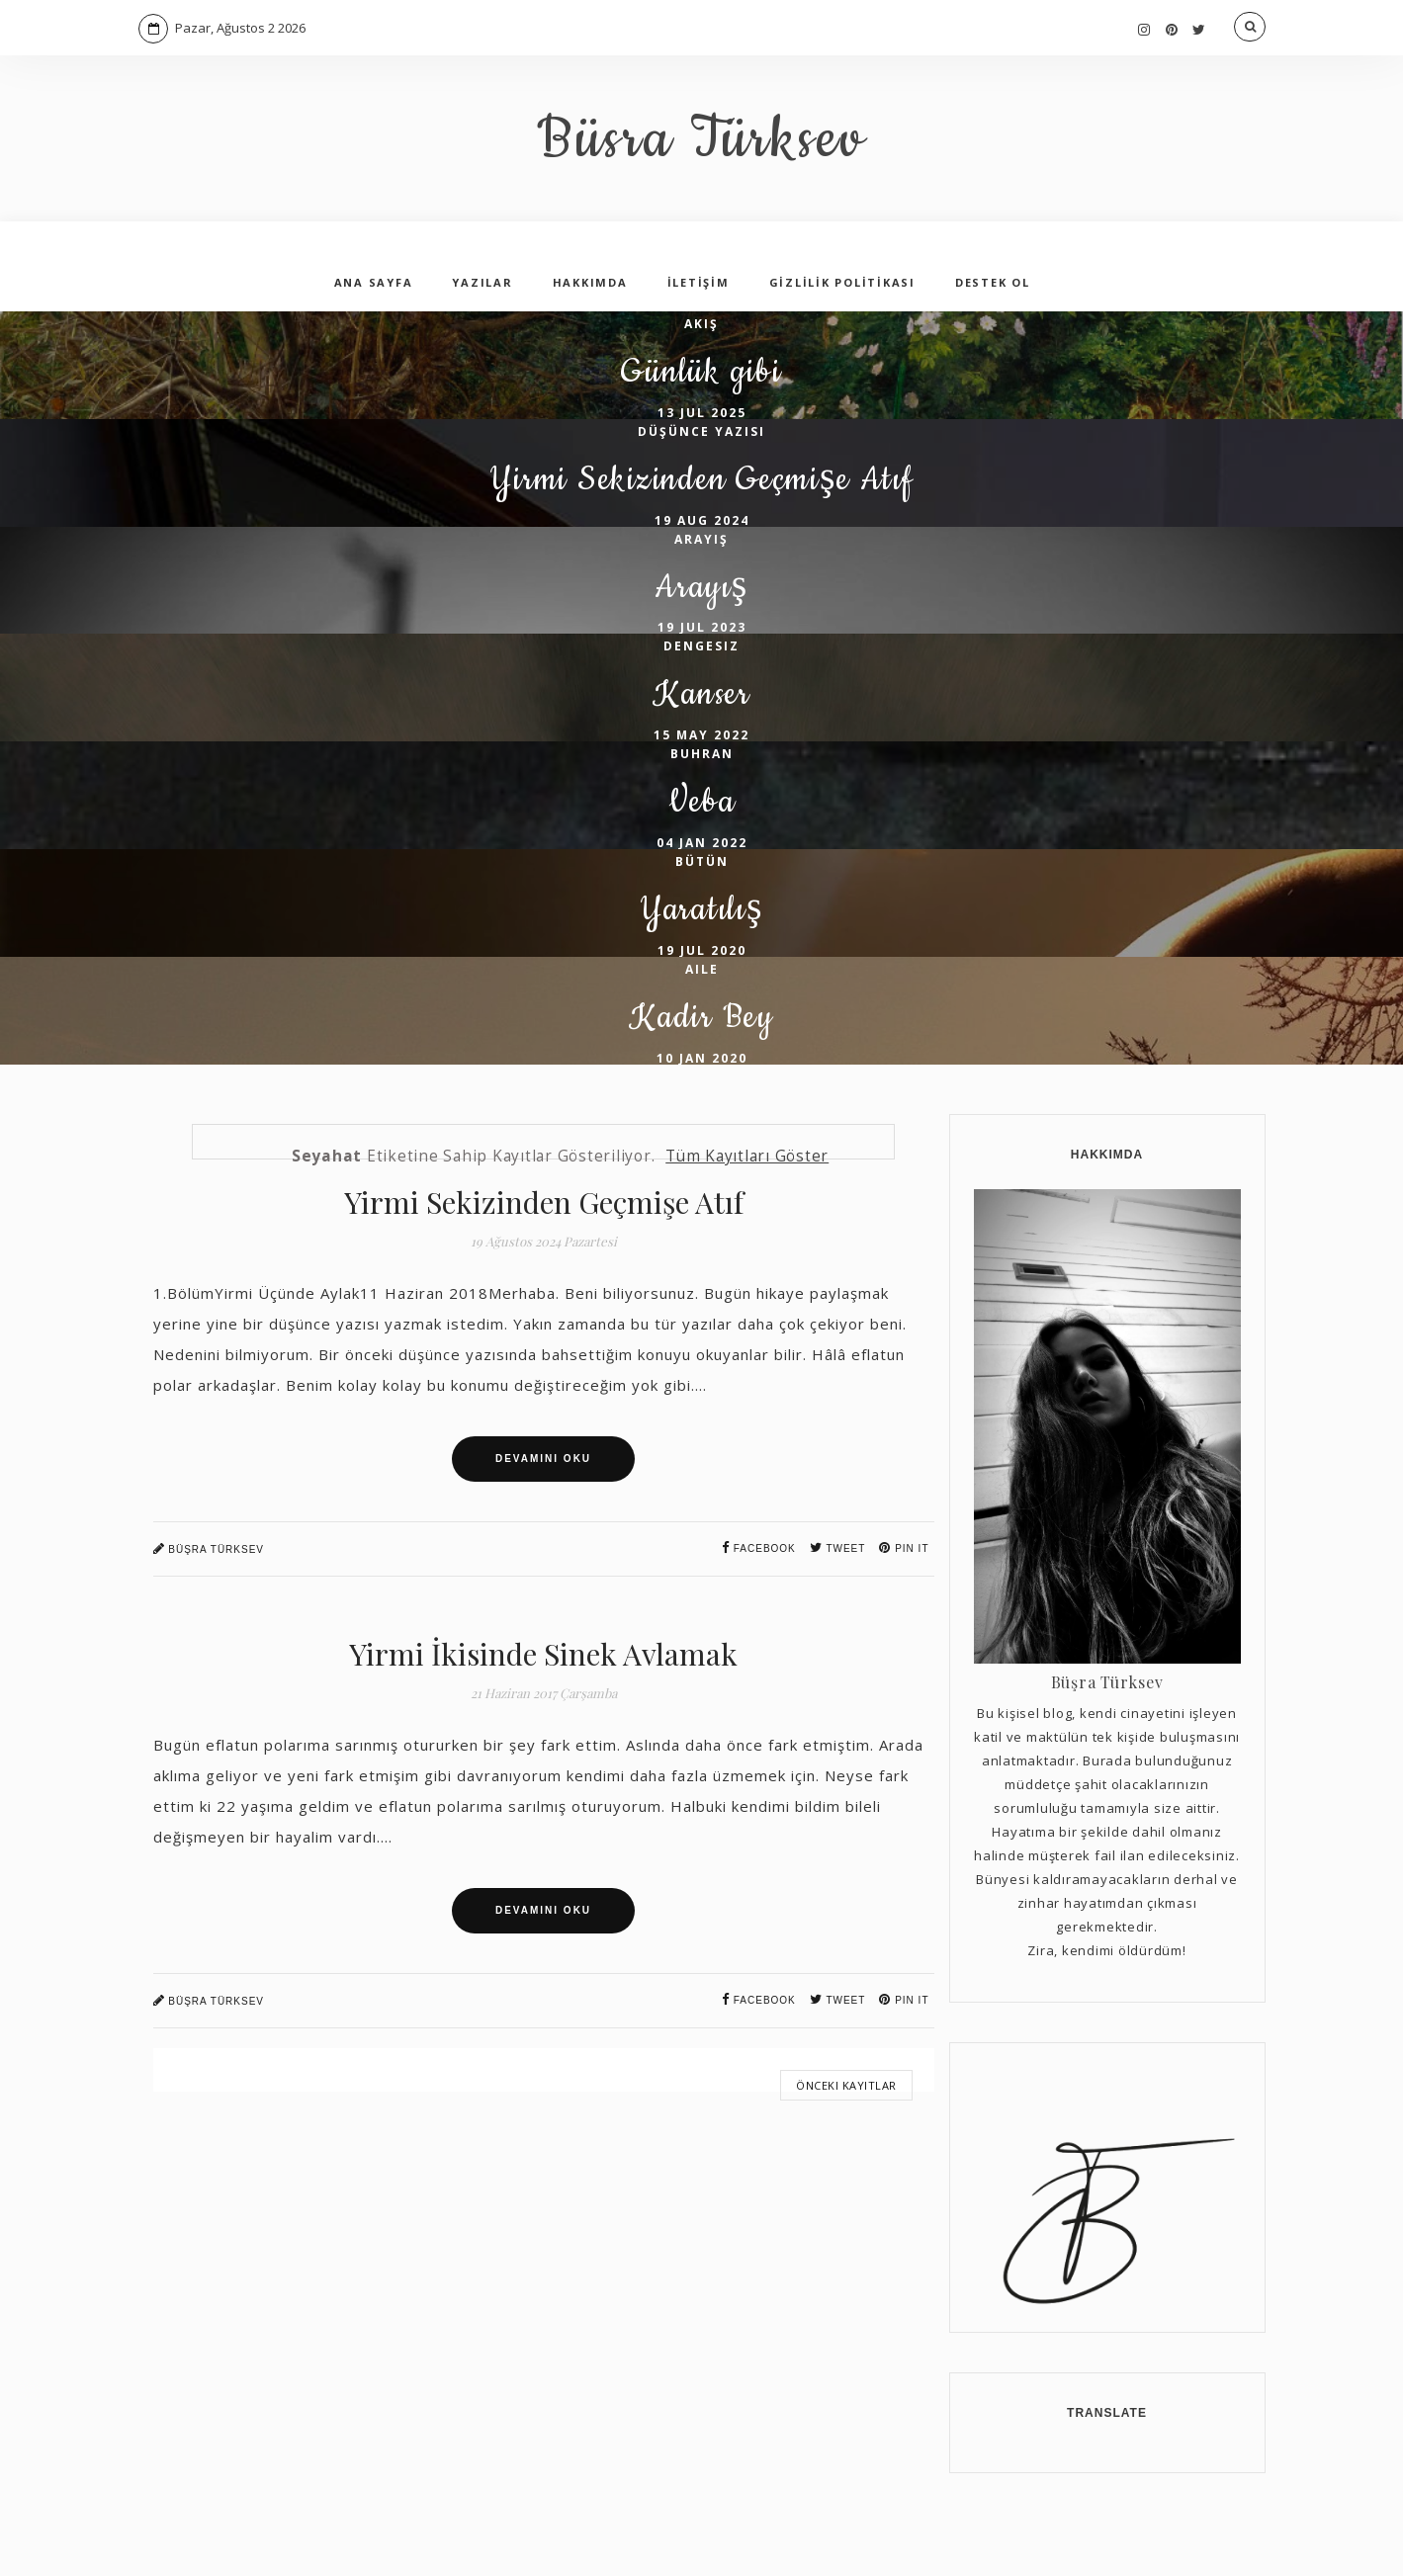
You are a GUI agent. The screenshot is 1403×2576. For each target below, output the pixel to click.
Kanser (701, 726)
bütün (702, 906)
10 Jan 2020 (702, 1120)
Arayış (701, 610)
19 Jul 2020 (702, 1003)
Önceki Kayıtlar (846, 2147)
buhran (702, 789)
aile (702, 1022)
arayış (701, 557)
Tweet (838, 1610)
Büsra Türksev (701, 138)
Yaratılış (701, 959)
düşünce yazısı (701, 440)
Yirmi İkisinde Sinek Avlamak (543, 1716)
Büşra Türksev (209, 1610)
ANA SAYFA (373, 282)
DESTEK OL (992, 282)
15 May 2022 (701, 770)
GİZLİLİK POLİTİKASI (842, 282)
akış (701, 323)
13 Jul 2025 (702, 421)
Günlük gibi (701, 377)
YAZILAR (482, 282)
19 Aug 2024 (702, 538)
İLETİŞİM (698, 282)
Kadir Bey (702, 1076)
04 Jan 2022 (702, 887)
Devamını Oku (543, 1520)
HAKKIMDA (590, 282)
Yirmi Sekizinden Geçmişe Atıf (701, 494)
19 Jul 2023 (702, 653)
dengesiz (701, 672)
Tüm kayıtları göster (747, 1218)
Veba (702, 842)
